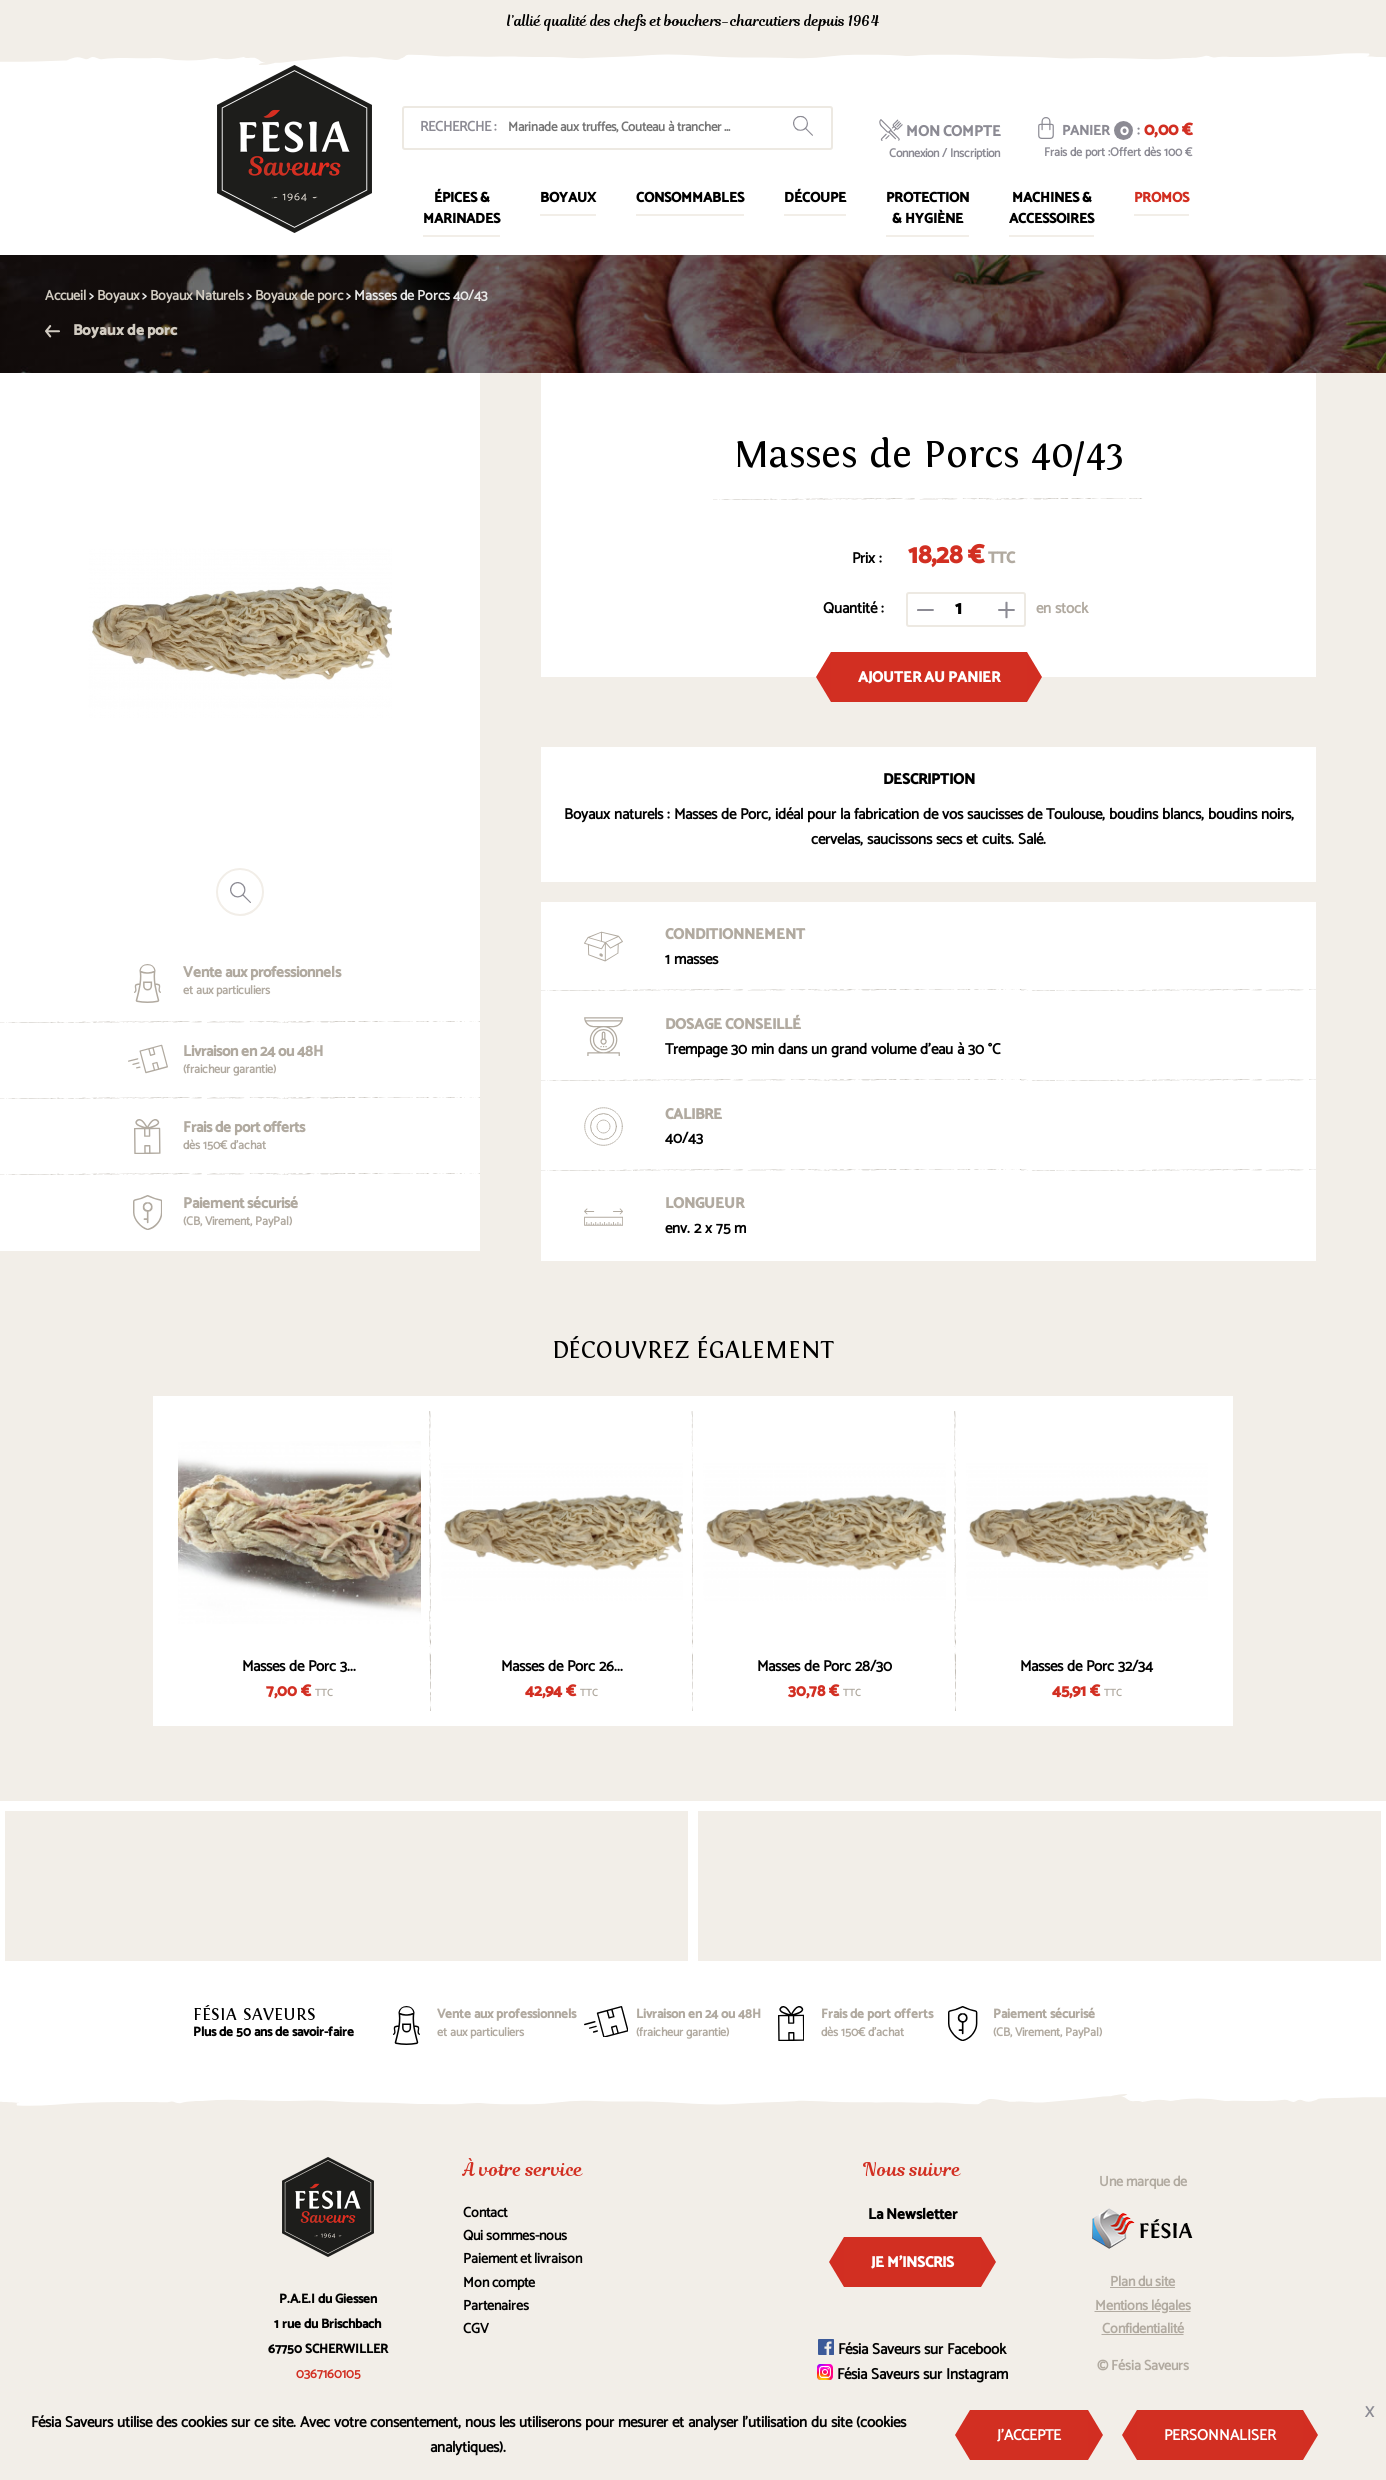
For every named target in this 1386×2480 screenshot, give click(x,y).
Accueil (65, 296)
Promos (1161, 198)
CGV (476, 2329)
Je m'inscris (912, 2262)
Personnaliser (1220, 2435)
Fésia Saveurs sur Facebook (912, 2349)
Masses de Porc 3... (299, 1666)
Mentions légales (1143, 2306)
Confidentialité (1143, 2329)
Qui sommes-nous (515, 2236)
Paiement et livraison (522, 2259)
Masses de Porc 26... (562, 1666)
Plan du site (1142, 2282)
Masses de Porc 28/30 (824, 1666)
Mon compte (499, 2283)
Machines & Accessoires (1051, 209)
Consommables (690, 198)
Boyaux (568, 198)
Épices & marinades (461, 209)
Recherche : (458, 127)
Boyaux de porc (111, 330)
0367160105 (1013, 23)
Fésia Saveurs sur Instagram (912, 2374)
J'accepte (1029, 2435)
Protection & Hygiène (927, 209)
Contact (485, 2213)
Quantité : (853, 608)
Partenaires (496, 2306)
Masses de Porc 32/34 (1086, 1666)
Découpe (815, 198)
